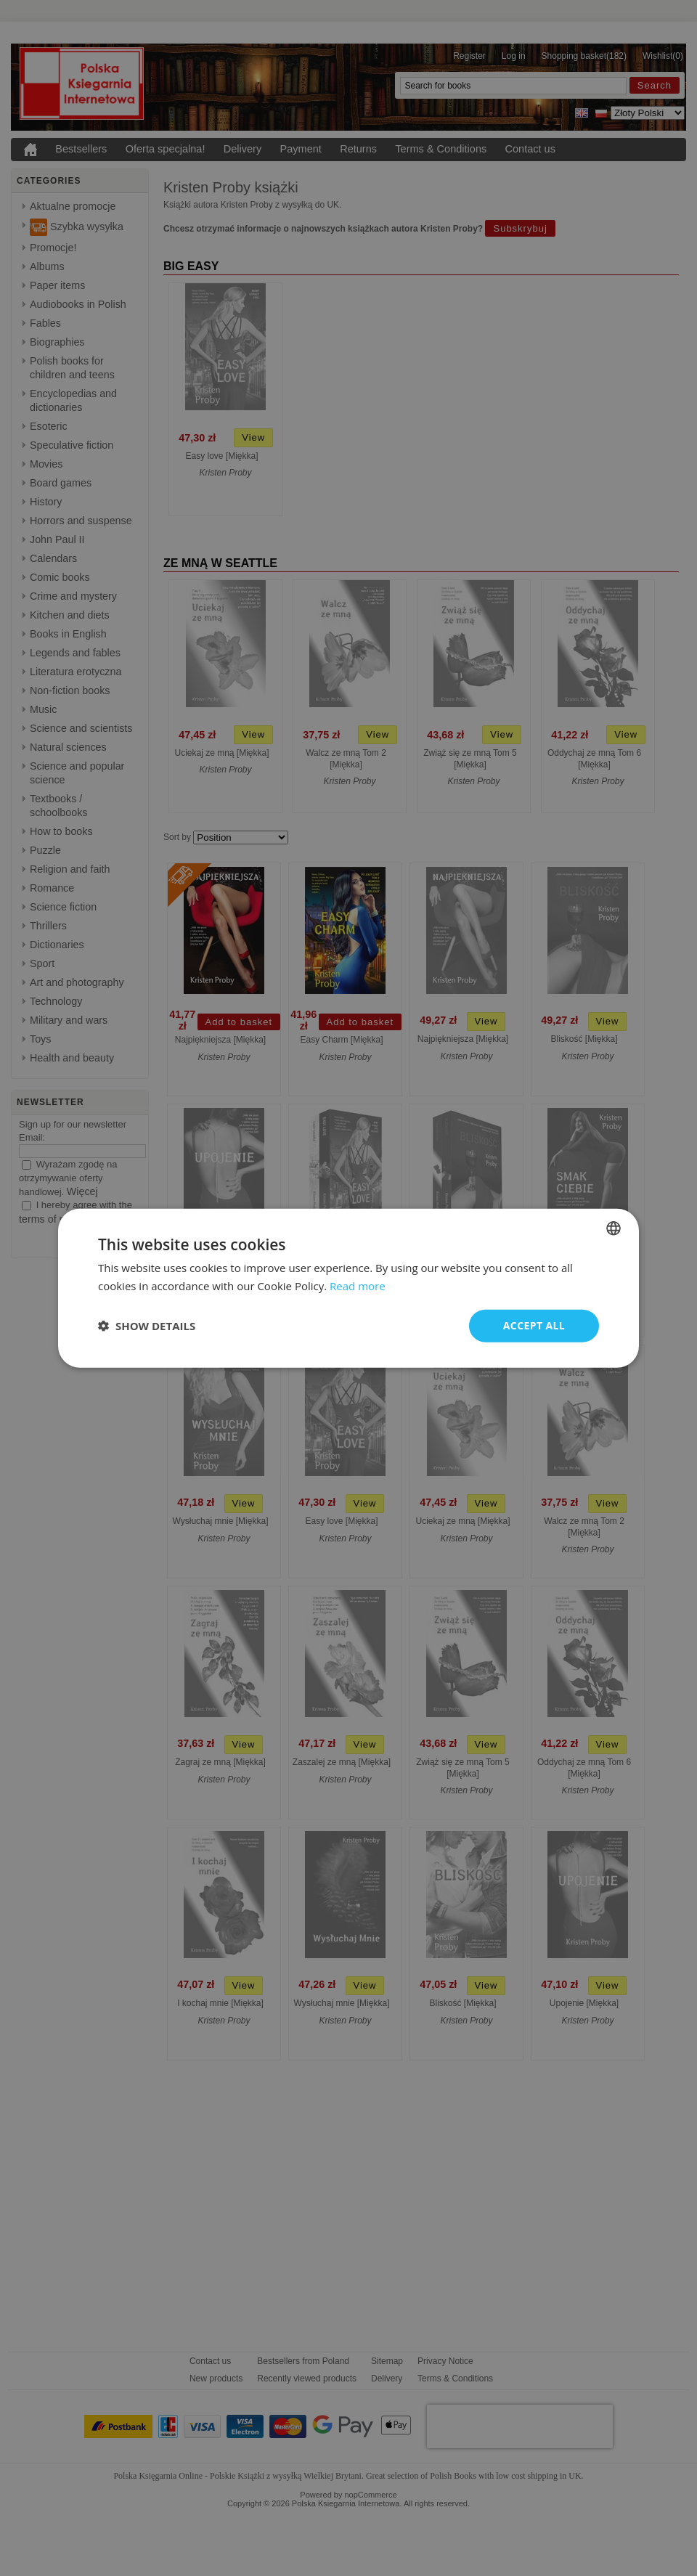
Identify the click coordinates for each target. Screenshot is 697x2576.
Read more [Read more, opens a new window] (358, 1286)
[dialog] (348, 1288)
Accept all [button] (534, 1325)
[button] (146, 1325)
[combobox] (613, 1228)
